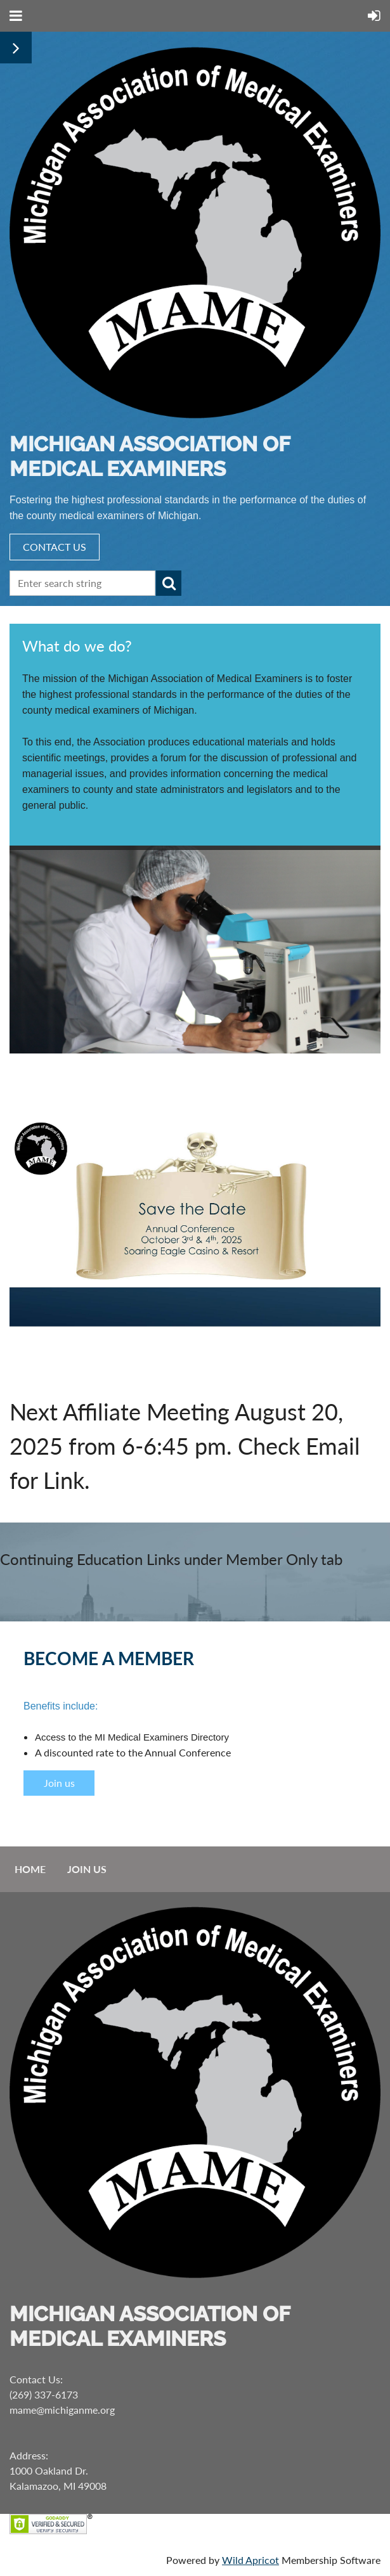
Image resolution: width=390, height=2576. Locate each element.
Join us (59, 1783)
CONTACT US (54, 547)
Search (168, 583)
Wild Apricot (250, 2560)
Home (30, 1869)
